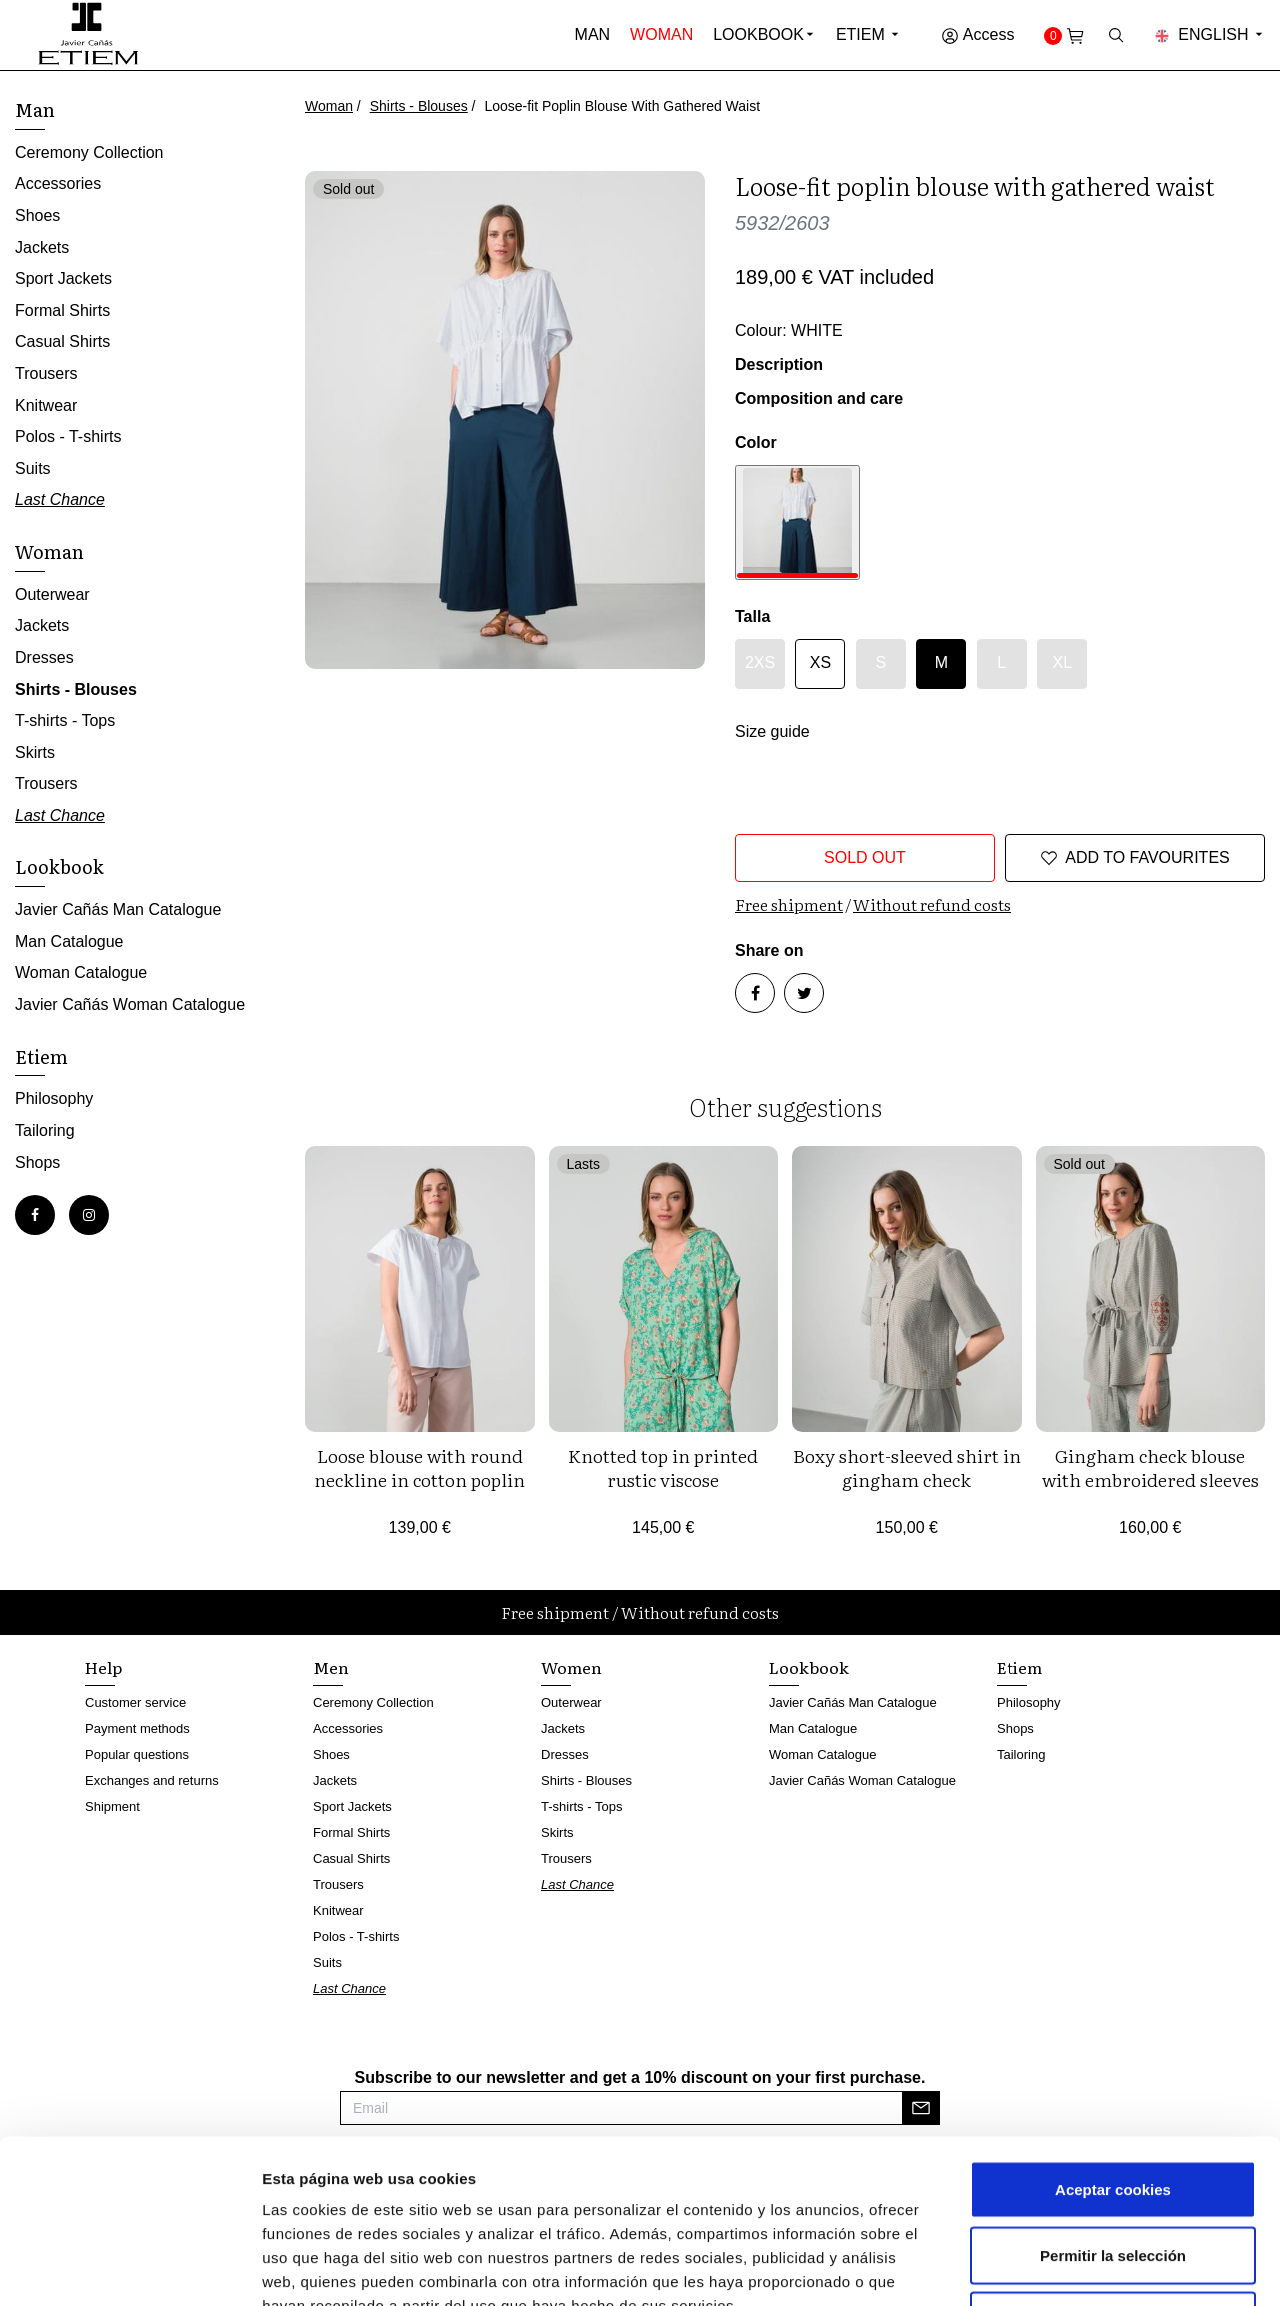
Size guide (772, 731)
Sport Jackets (63, 278)
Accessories (58, 183)
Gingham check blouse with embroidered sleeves (1150, 1467)
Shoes (37, 215)
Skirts (35, 752)
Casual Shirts (62, 341)
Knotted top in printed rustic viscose (663, 1467)
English (1210, 34)
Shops (37, 1162)
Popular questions (137, 1754)
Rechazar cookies (1113, 2174)
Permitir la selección (1113, 2109)
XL (1062, 662)
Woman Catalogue (81, 972)
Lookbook (758, 34)
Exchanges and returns (152, 1780)
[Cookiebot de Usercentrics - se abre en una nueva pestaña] (129, 2267)
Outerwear (52, 594)
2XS (760, 662)
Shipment (112, 1806)
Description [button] (779, 364)
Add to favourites (1134, 858)
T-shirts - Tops (65, 720)
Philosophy (54, 1098)
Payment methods (137, 1728)
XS (820, 662)
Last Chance (60, 499)
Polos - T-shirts (68, 436)
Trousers (46, 373)
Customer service (135, 1702)
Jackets (42, 247)
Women (571, 1667)
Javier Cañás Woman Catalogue (130, 1004)
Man (593, 34)
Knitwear (46, 405)
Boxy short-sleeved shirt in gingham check (907, 1467)
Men (331, 1667)
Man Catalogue (69, 941)
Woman (661, 34)
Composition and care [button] (819, 398)
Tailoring (45, 1130)
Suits (33, 468)
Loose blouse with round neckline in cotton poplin (419, 1467)
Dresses (44, 657)
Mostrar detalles (1074, 2266)
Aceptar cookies (1113, 2043)
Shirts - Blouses (419, 106)
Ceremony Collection (89, 152)
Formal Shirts (62, 310)
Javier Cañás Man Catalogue (118, 909)
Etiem (868, 34)
